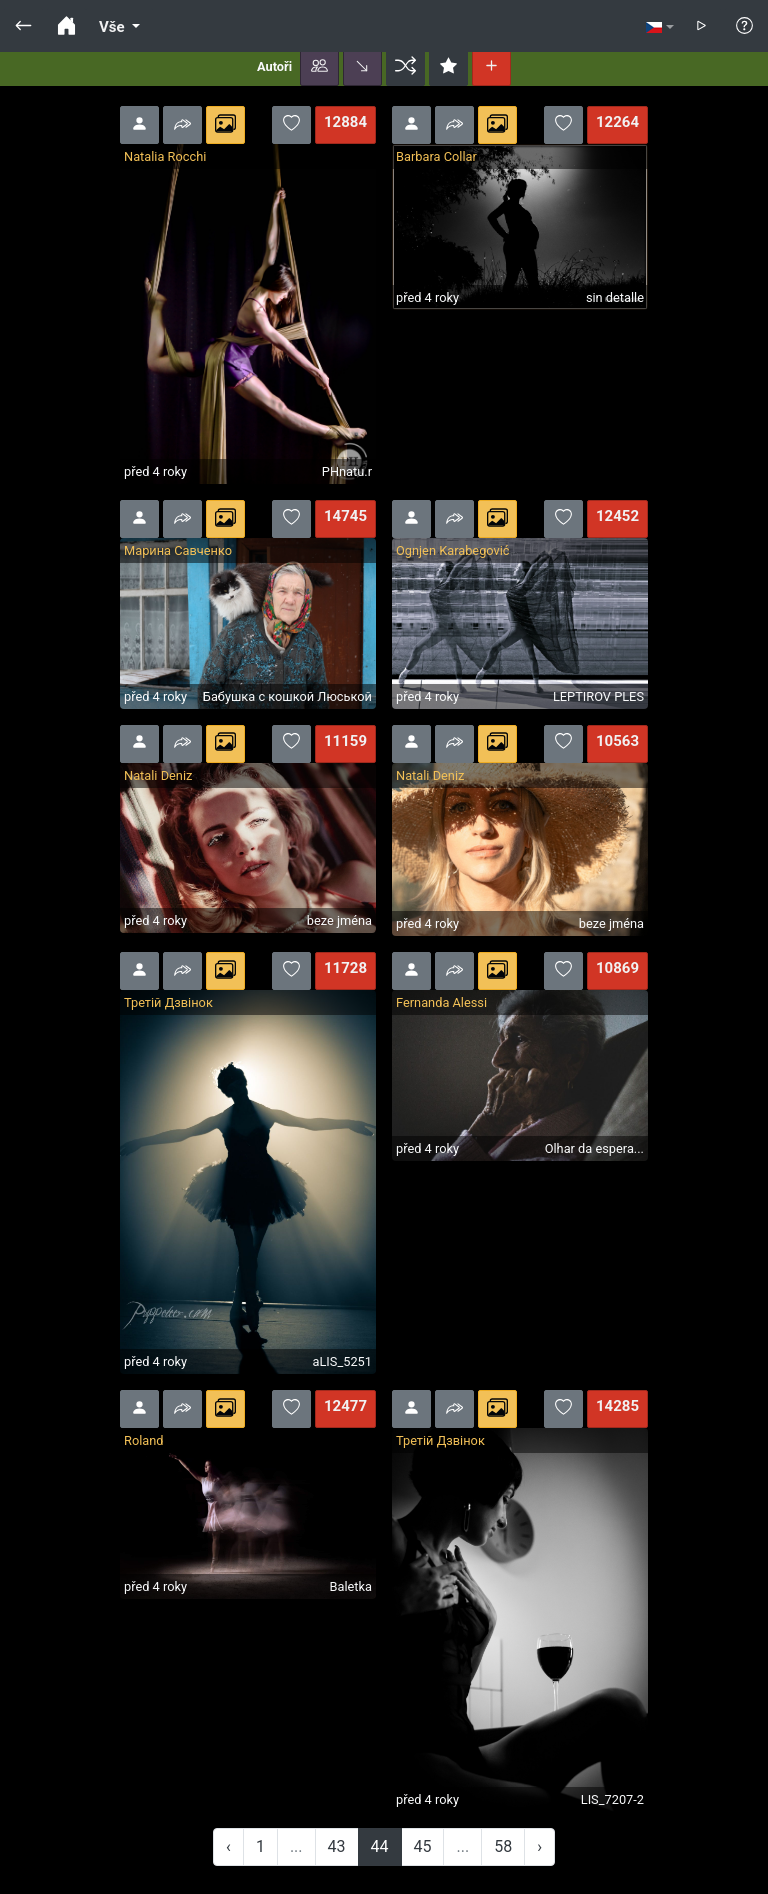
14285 (617, 1406)
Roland (144, 1440)
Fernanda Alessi (441, 1002)
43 (337, 1846)
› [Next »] (539, 1846)
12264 (617, 122)
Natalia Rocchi (165, 156)
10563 (617, 741)
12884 (345, 122)
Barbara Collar (436, 156)
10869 (617, 968)
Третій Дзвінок (168, 1002)
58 (503, 1846)
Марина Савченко (178, 550)
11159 (345, 741)
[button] (319, 67)
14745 (345, 516)
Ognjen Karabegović (453, 550)
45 (423, 1846)
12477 (345, 1406)
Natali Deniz (158, 775)
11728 (345, 968)
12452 (617, 516)
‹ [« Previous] (228, 1846)
